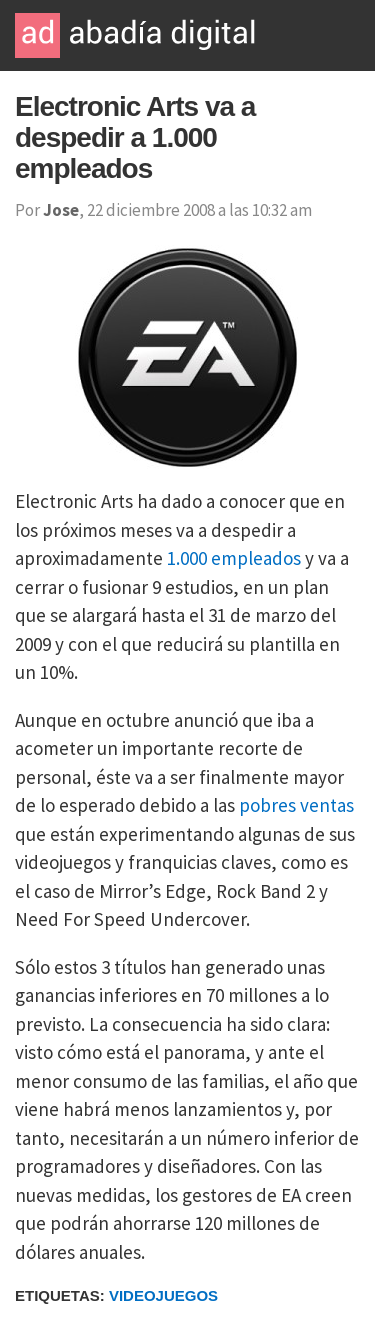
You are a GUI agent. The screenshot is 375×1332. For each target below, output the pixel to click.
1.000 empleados (234, 558)
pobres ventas (296, 805)
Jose (61, 210)
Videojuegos (163, 1295)
